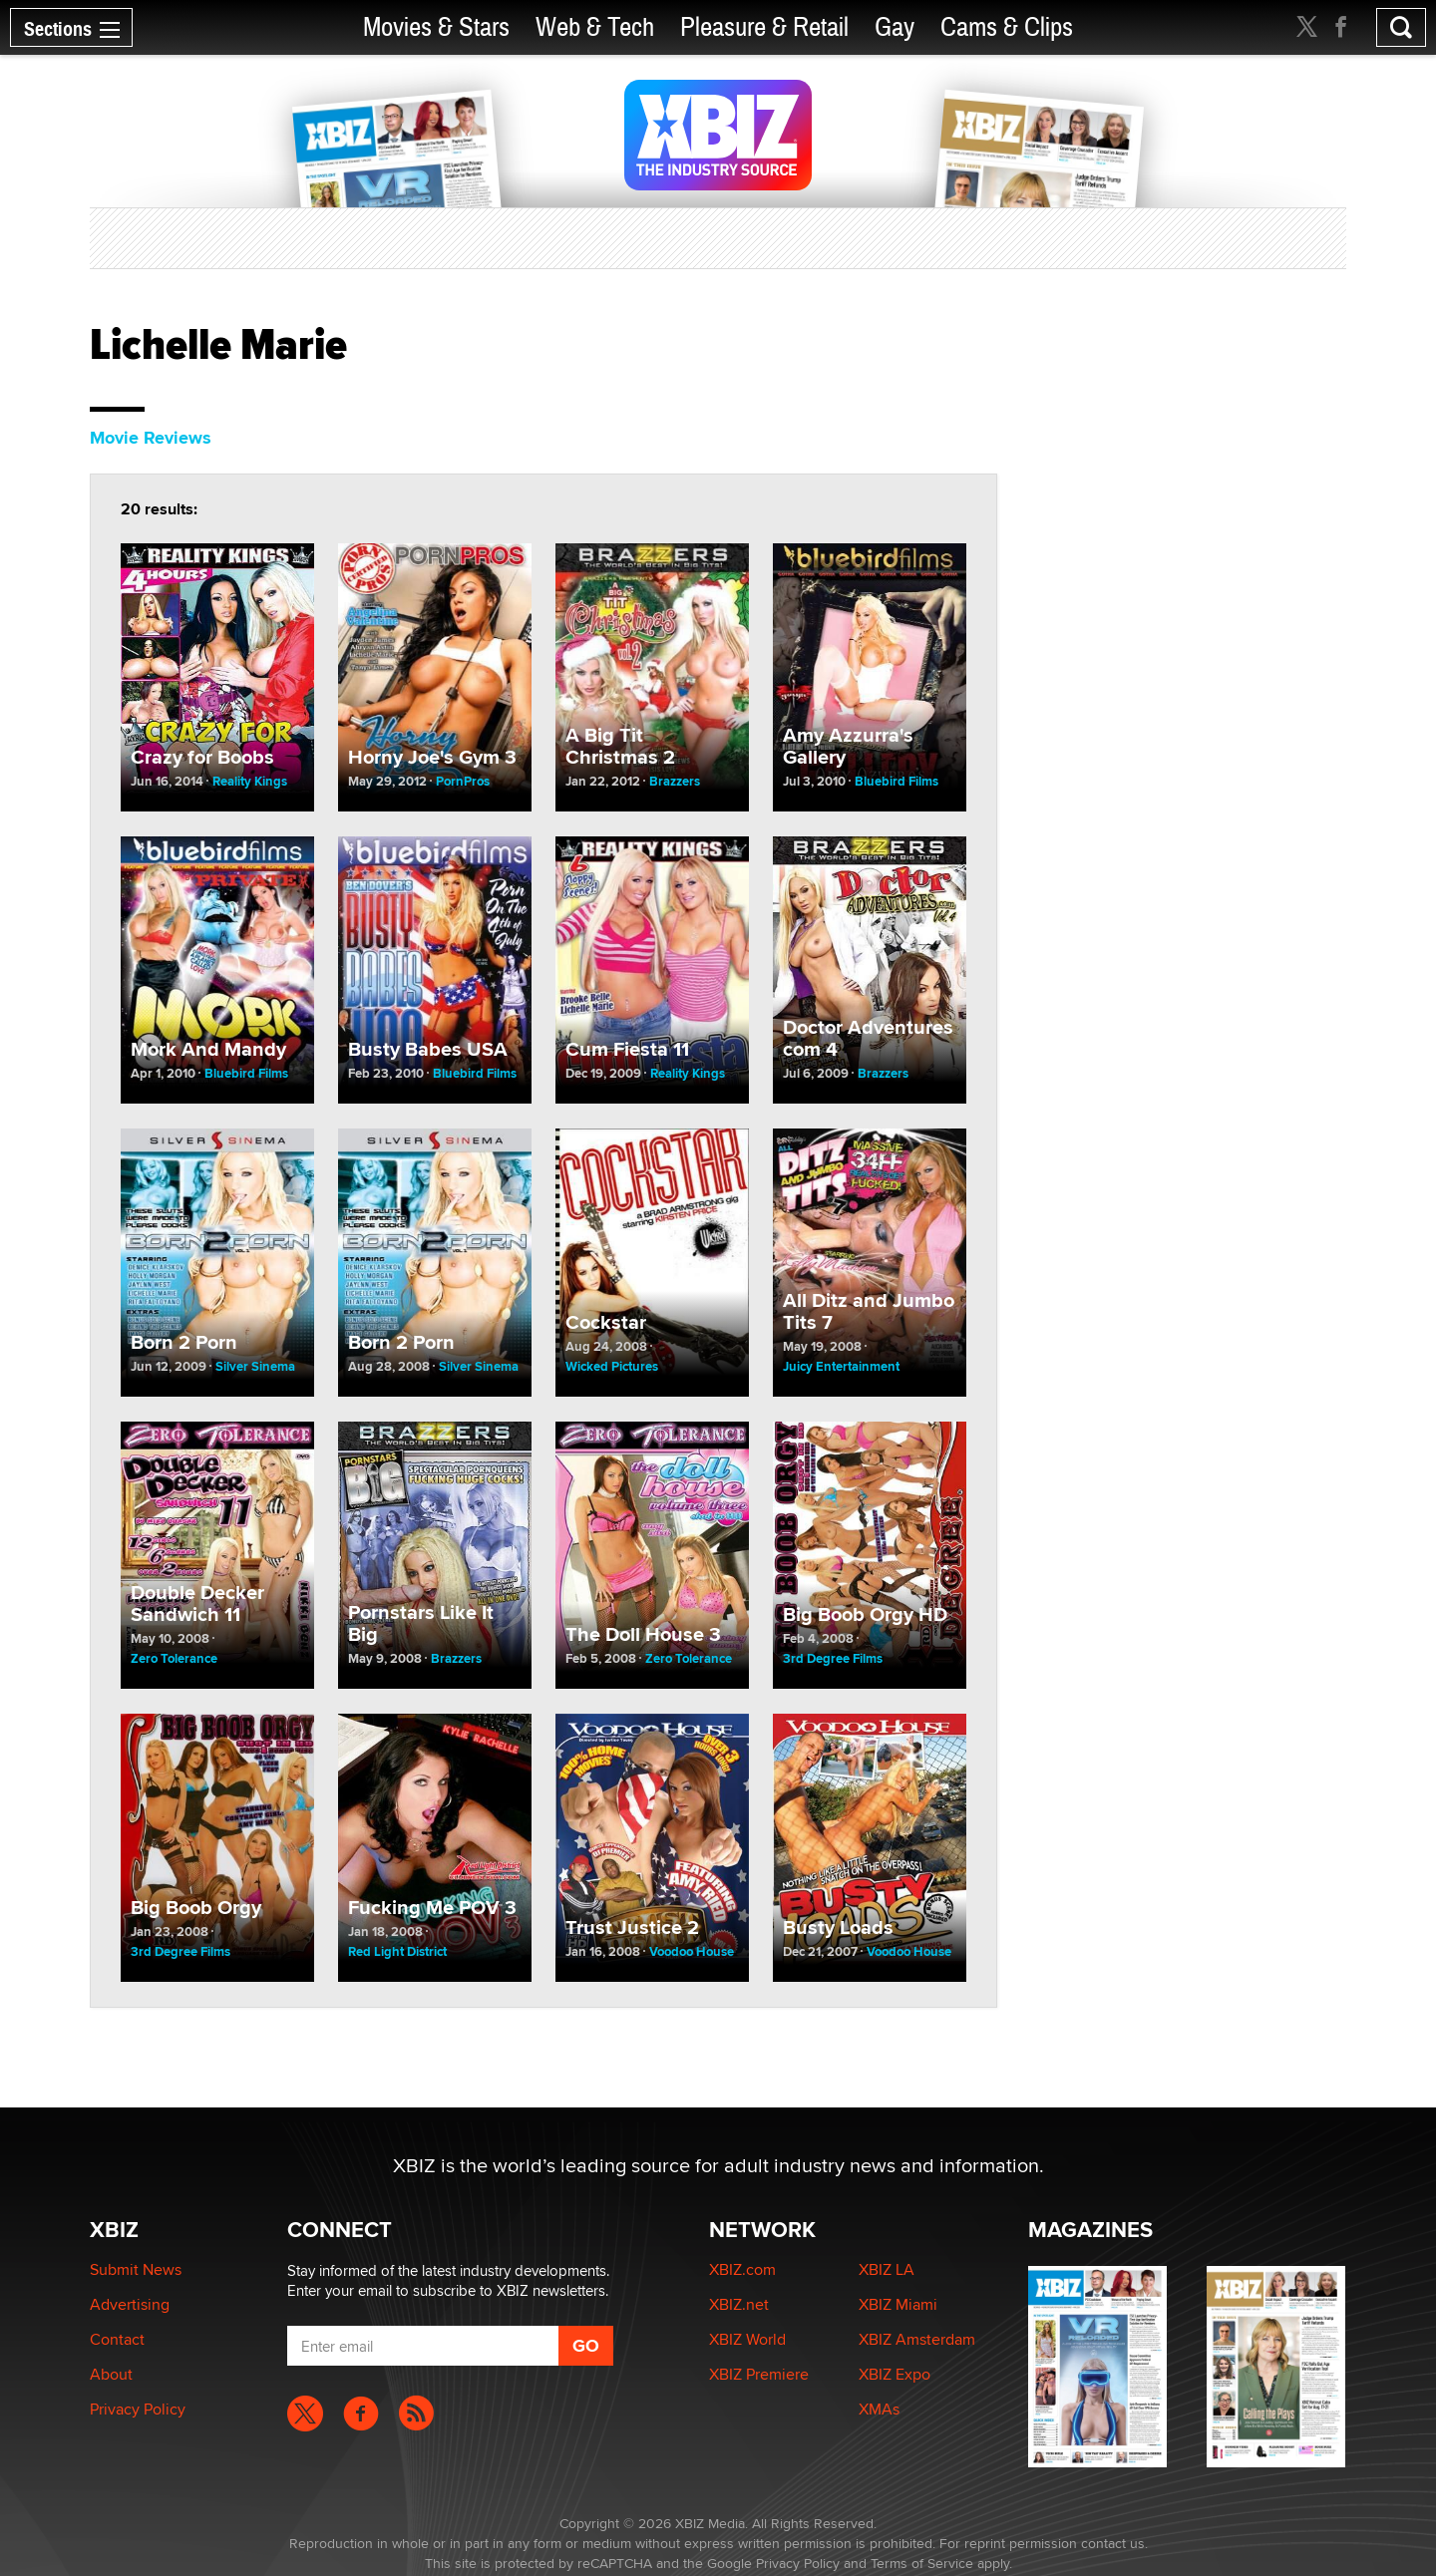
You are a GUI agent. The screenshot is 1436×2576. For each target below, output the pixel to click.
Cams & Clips (1006, 27)
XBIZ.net (739, 2304)
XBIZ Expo (894, 2374)
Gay (894, 27)
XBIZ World (747, 2339)
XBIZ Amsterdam (917, 2339)
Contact (117, 2339)
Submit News (135, 2269)
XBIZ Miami (898, 2304)
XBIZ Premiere (759, 2374)
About (111, 2374)
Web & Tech (595, 27)
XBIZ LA (886, 2269)
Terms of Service (922, 2563)
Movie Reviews (150, 438)
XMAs (879, 2409)
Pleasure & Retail (764, 27)
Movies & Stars (436, 27)
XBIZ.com (742, 2269)
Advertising (130, 2304)
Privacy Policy (137, 2409)
